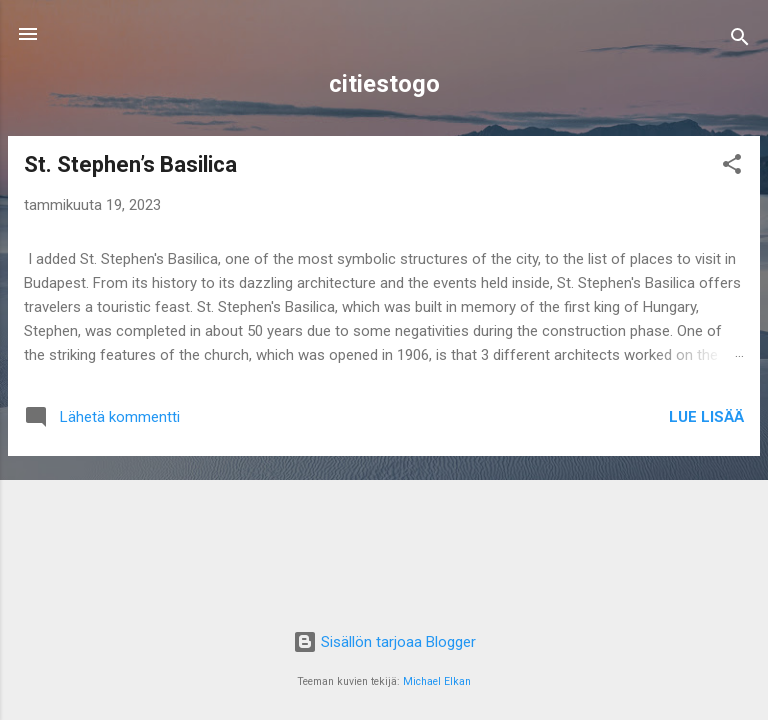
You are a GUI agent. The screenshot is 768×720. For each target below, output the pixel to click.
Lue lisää (706, 417)
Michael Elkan (437, 681)
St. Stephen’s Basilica (130, 164)
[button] (732, 167)
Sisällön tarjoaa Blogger (384, 642)
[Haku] (740, 40)
